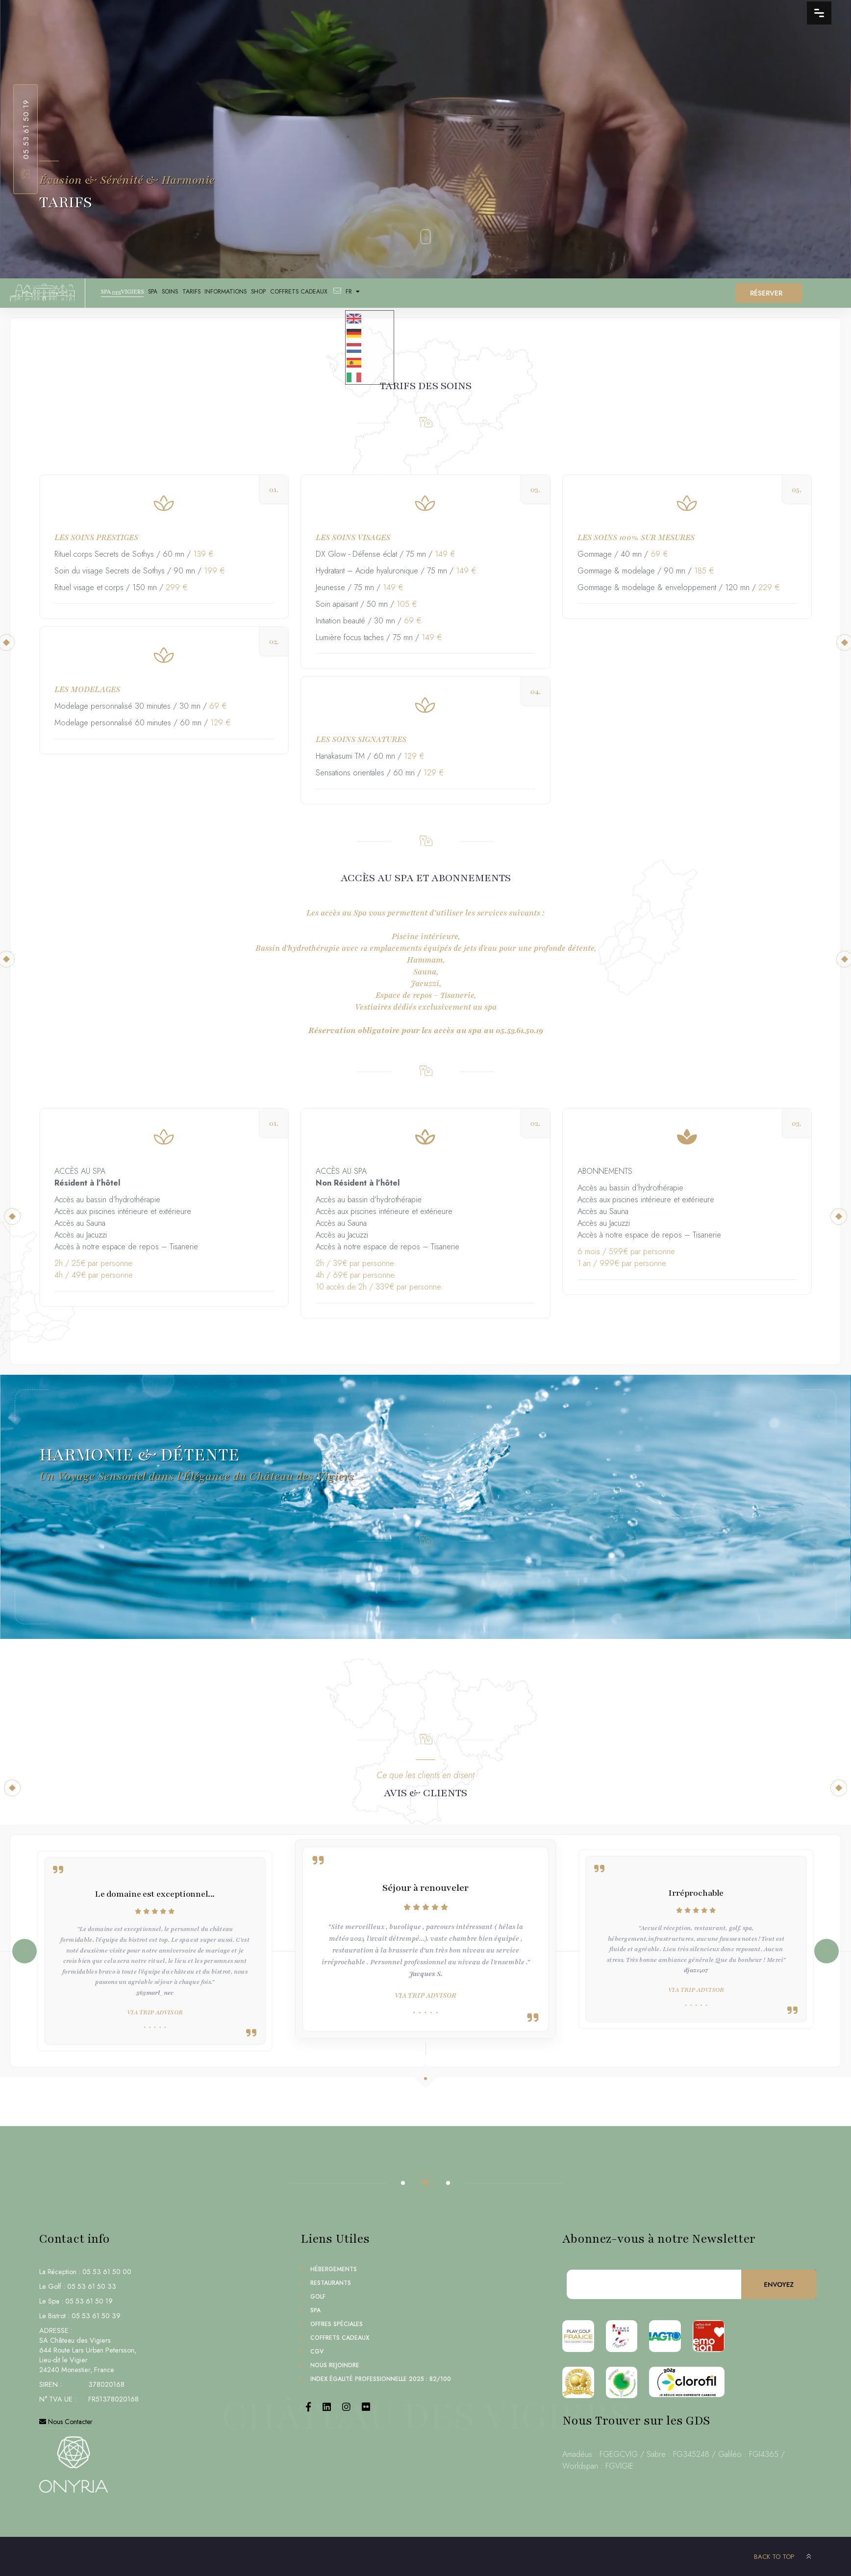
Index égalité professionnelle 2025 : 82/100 (380, 2379)
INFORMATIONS (263, 293)
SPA (165, 293)
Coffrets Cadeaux (355, 293)
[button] (826, 1951)
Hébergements (333, 2269)
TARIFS (220, 293)
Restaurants (330, 2283)
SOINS (191, 293)
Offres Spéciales (336, 2324)
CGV (317, 2351)
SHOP (305, 293)
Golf (317, 2296)
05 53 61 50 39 (96, 2316)
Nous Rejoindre (334, 2365)
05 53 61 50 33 (91, 2286)
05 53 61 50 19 (89, 2301)
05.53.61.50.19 (25, 129)
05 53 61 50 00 (106, 2272)
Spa (315, 2310)
